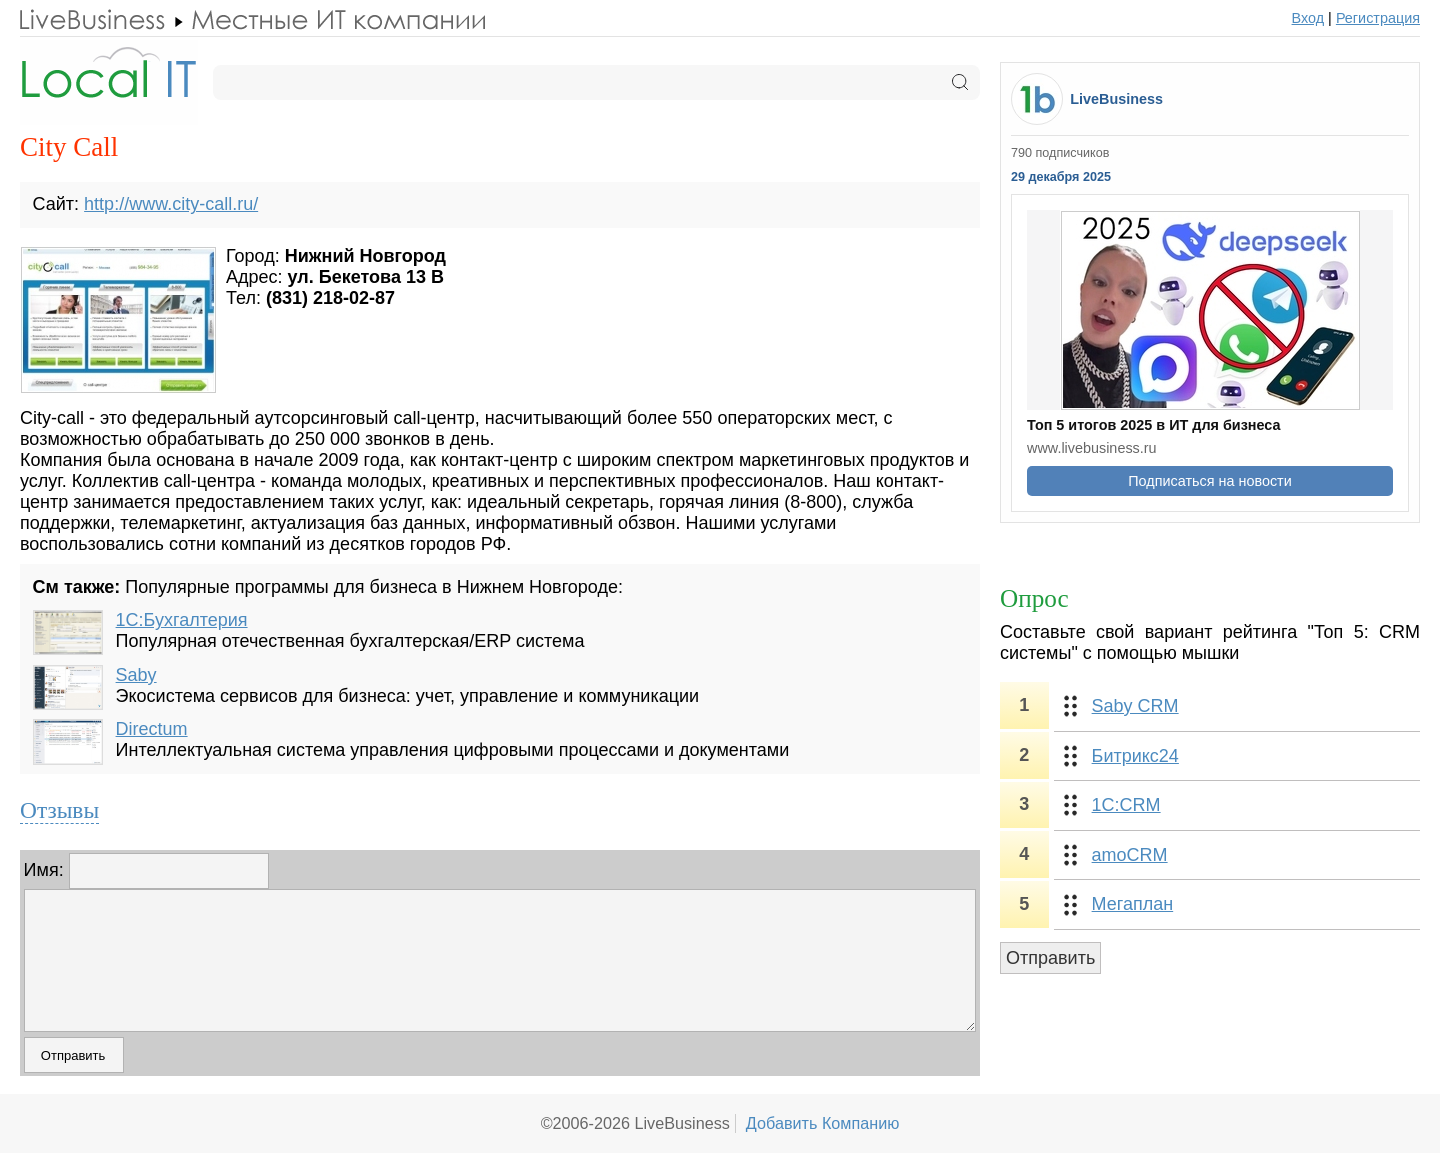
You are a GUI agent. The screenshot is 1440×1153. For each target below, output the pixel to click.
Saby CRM (1135, 706)
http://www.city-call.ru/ (171, 204)
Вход (1308, 18)
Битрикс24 (1135, 756)
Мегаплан (1133, 904)
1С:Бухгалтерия (182, 620)
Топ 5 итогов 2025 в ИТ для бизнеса (1154, 425)
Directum (152, 729)
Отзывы (59, 810)
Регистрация (1378, 18)
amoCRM (1130, 855)
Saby (136, 675)
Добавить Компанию (823, 1123)
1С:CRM (1126, 805)
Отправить (1050, 958)
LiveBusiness (1116, 99)
